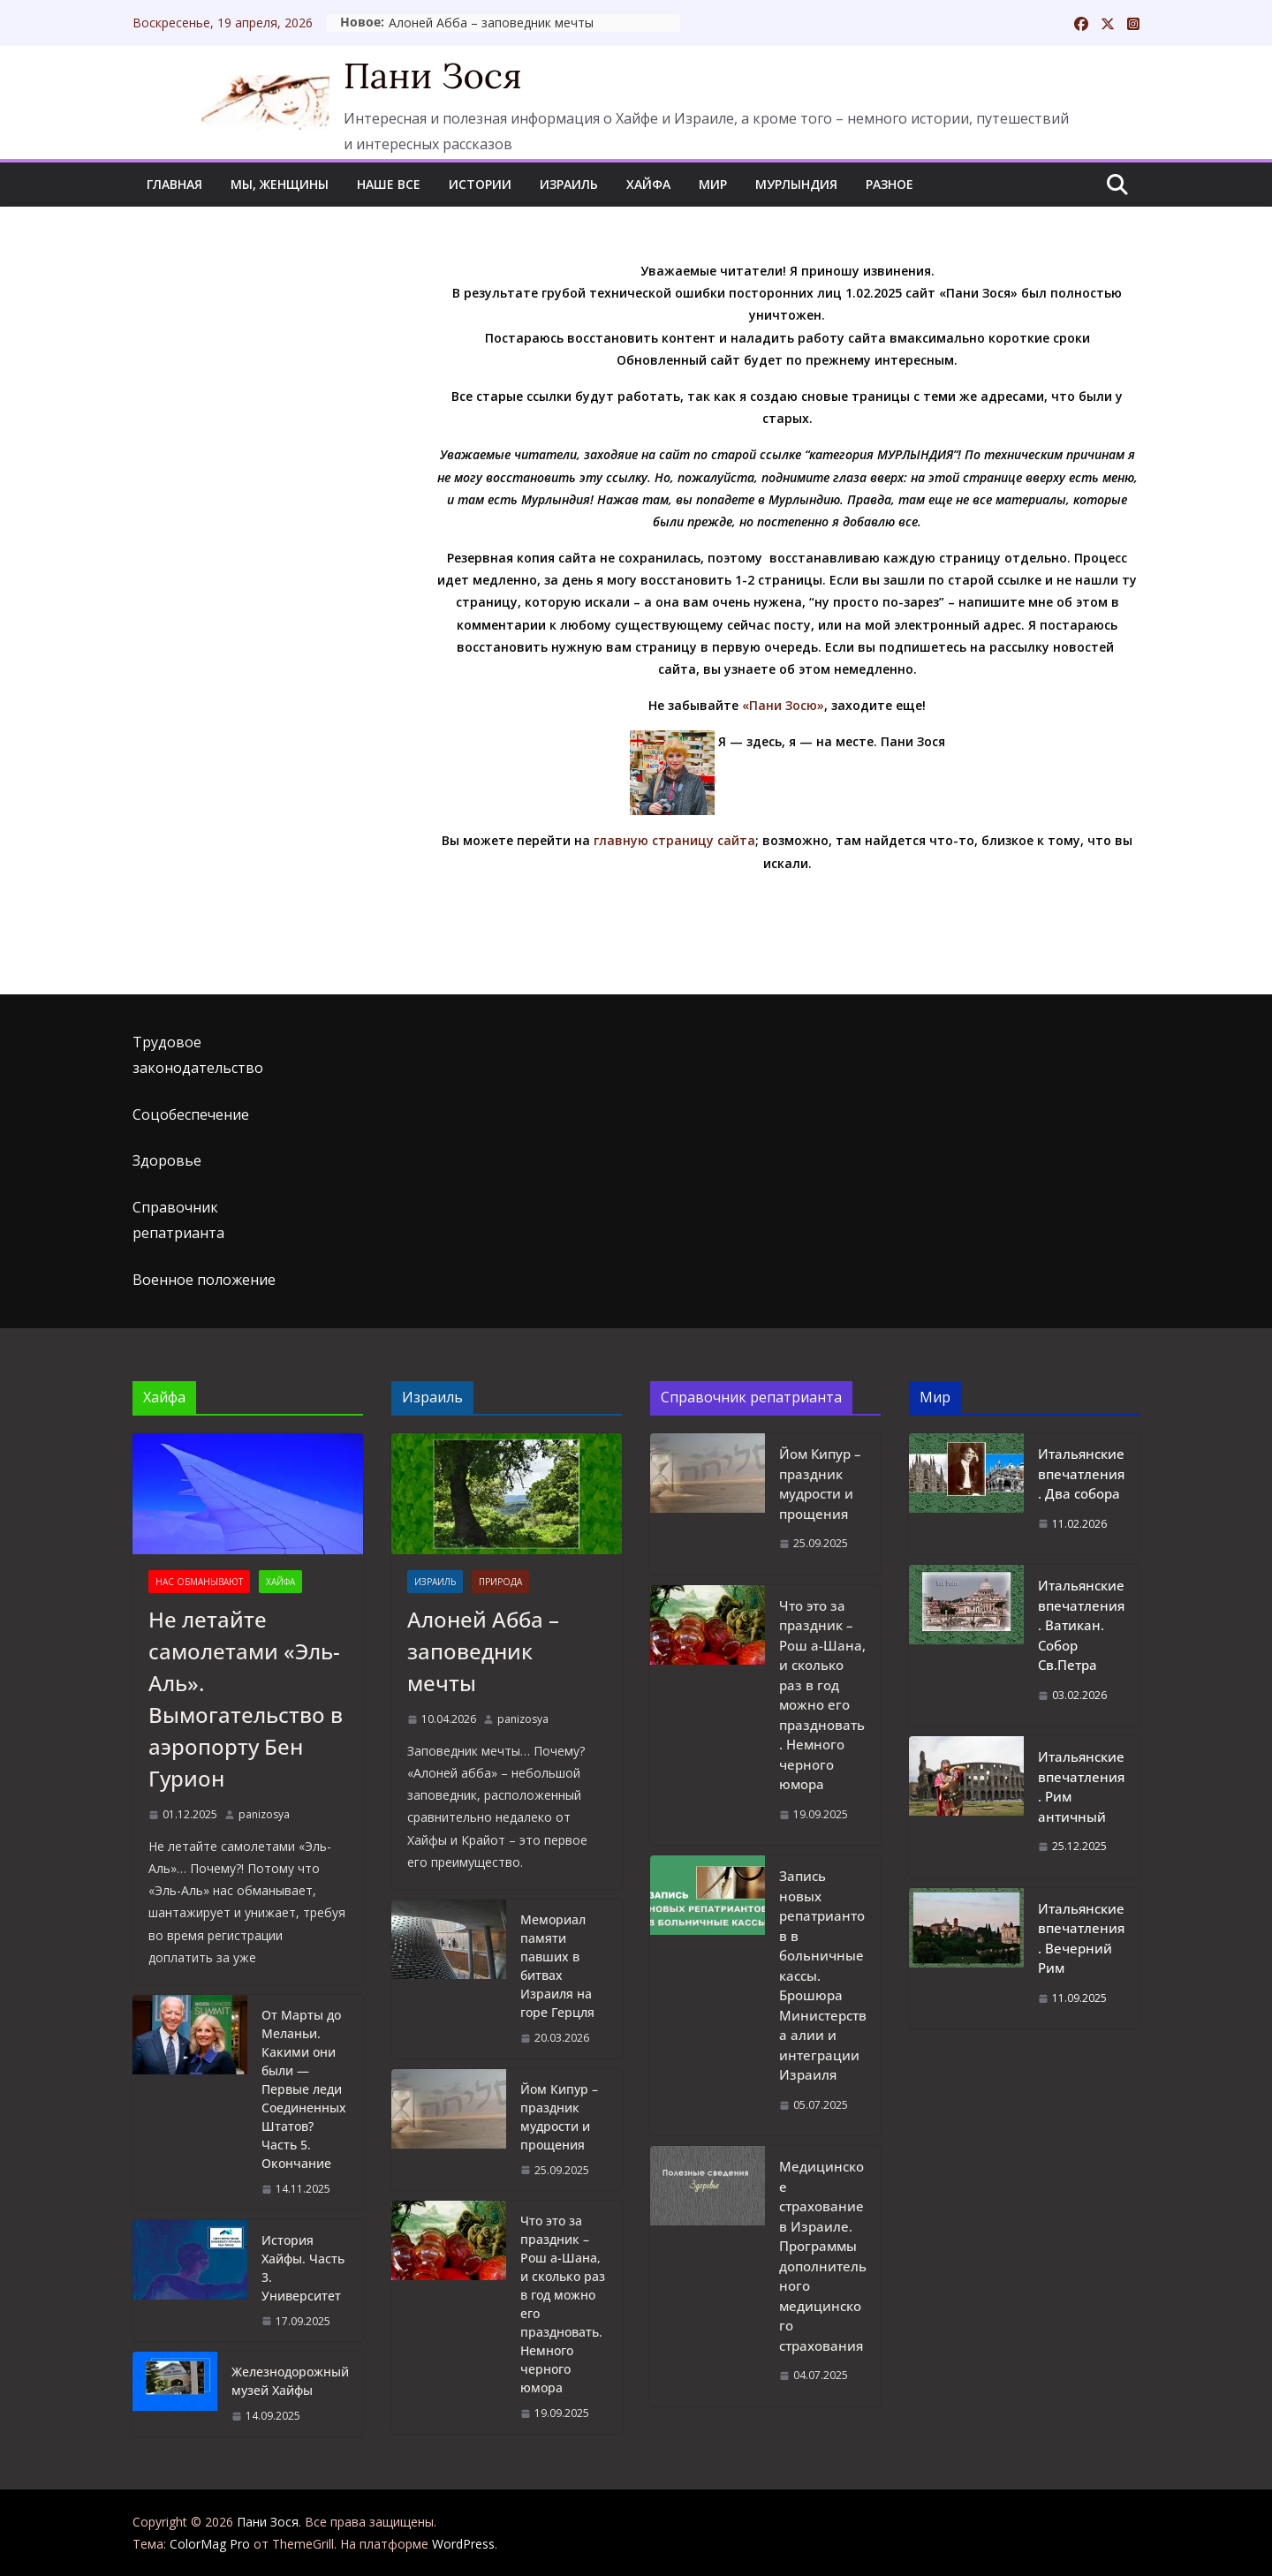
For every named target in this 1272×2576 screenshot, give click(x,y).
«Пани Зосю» (783, 705)
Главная (174, 184)
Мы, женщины (280, 184)
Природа (500, 1581)
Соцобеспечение (190, 1114)
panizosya (264, 1814)
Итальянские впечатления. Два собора (1081, 1473)
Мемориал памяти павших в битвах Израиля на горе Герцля (557, 1966)
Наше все (388, 184)
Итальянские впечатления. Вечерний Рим (1081, 1938)
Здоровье (166, 1160)
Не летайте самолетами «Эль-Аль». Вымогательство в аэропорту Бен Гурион (245, 1699)
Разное (889, 184)
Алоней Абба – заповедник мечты (589, 22)
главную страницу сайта (674, 840)
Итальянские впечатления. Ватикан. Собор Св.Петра (1081, 1624)
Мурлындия (796, 184)
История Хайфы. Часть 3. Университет (302, 2268)
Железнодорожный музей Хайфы (290, 2380)
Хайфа (648, 184)
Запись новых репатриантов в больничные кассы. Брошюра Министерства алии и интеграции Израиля (823, 1975)
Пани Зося (433, 75)
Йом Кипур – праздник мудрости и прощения (559, 2117)
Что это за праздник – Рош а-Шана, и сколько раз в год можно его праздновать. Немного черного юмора (562, 2304)
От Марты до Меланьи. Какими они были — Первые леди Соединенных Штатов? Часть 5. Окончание (303, 2089)
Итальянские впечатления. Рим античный (1081, 1786)
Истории (480, 184)
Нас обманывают (199, 1581)
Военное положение (204, 1279)
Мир (713, 184)
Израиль (569, 184)
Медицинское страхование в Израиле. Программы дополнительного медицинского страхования (823, 2255)
